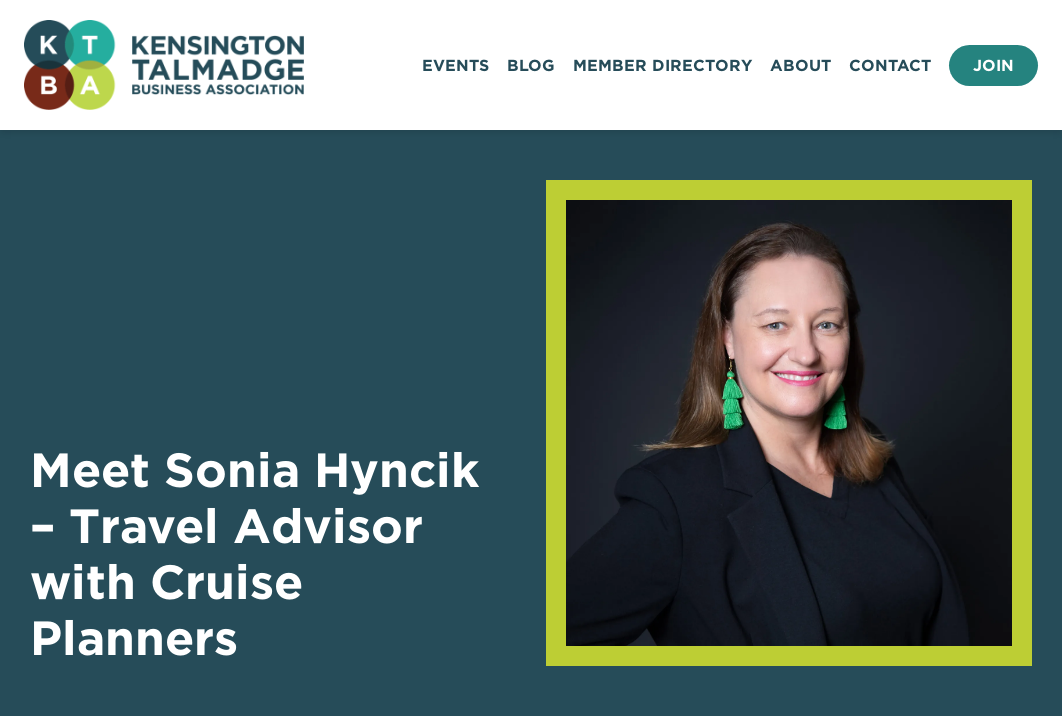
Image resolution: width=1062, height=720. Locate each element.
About (800, 65)
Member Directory (662, 65)
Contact (890, 65)
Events (455, 65)
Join (993, 65)
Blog (531, 65)
